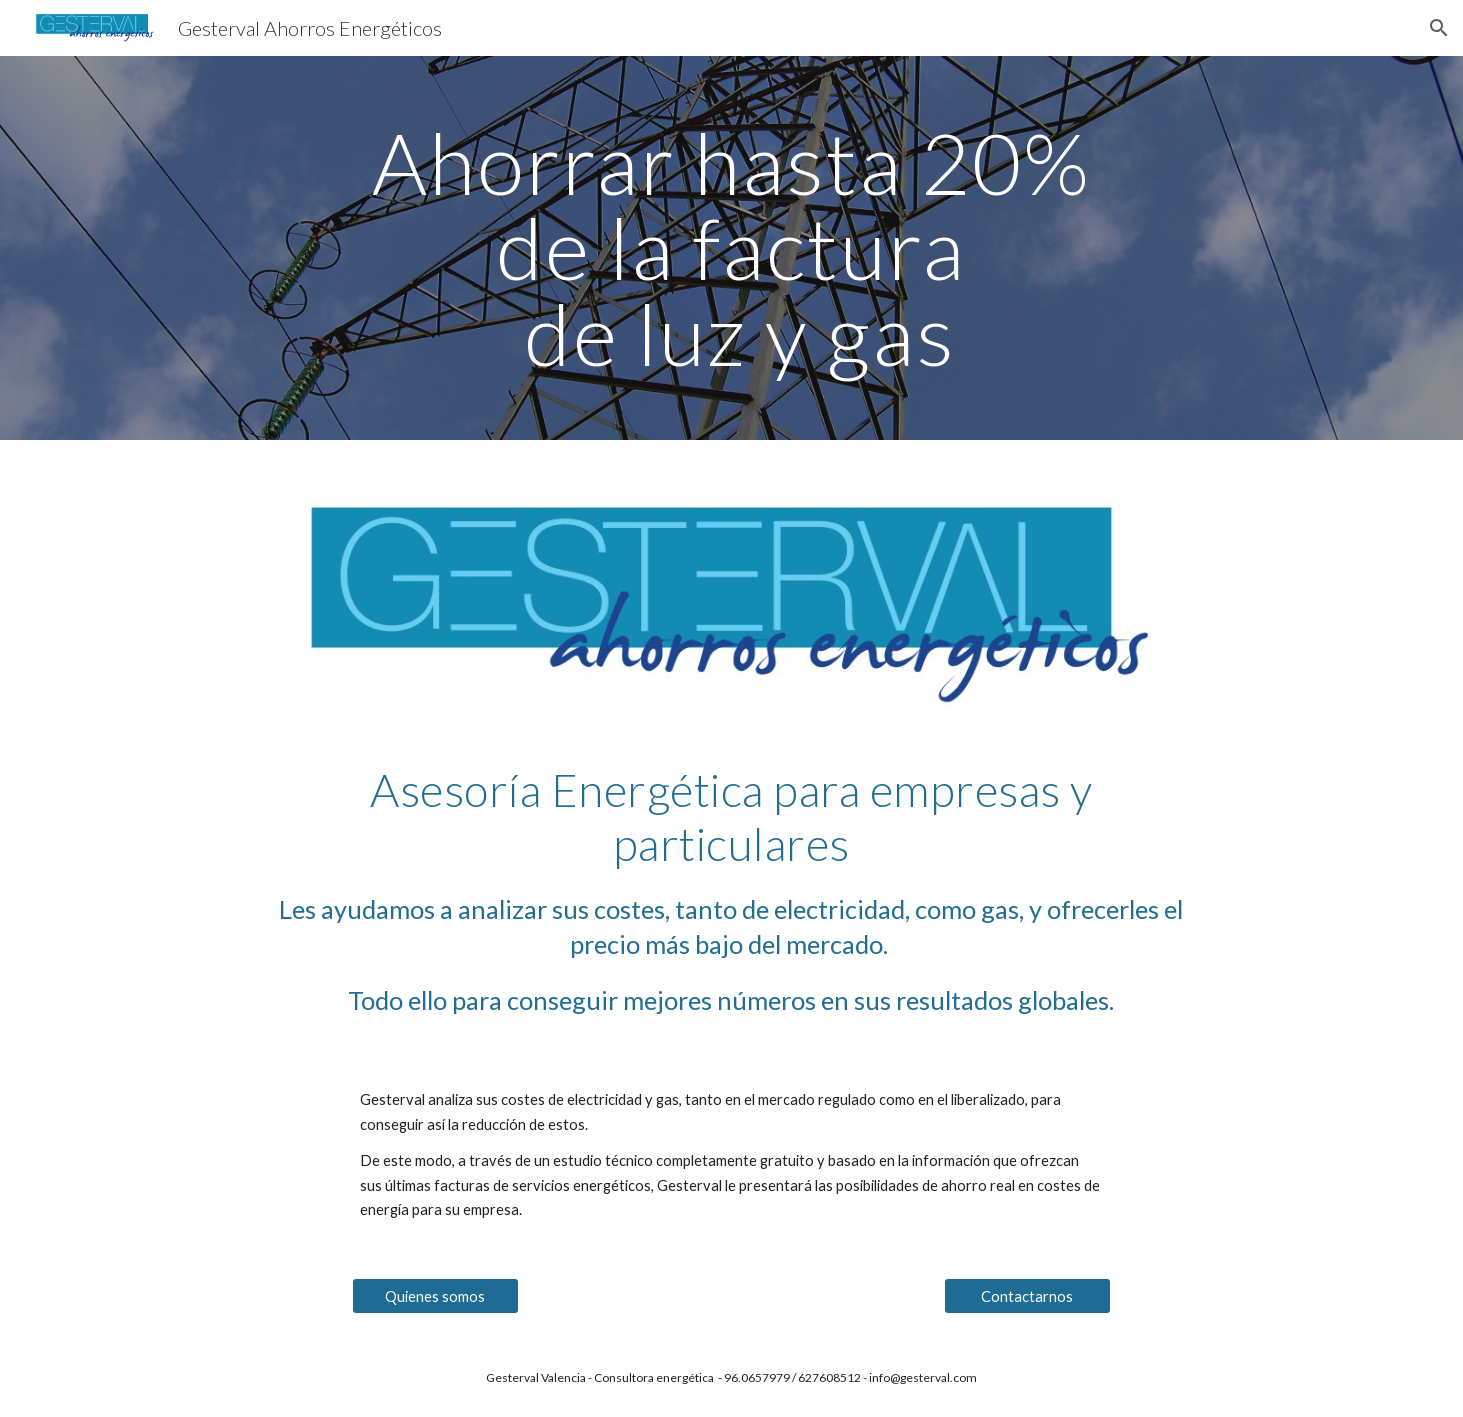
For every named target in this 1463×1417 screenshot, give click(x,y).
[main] (732, 248)
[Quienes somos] (436, 1296)
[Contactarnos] (1028, 1296)
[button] (1439, 28)
